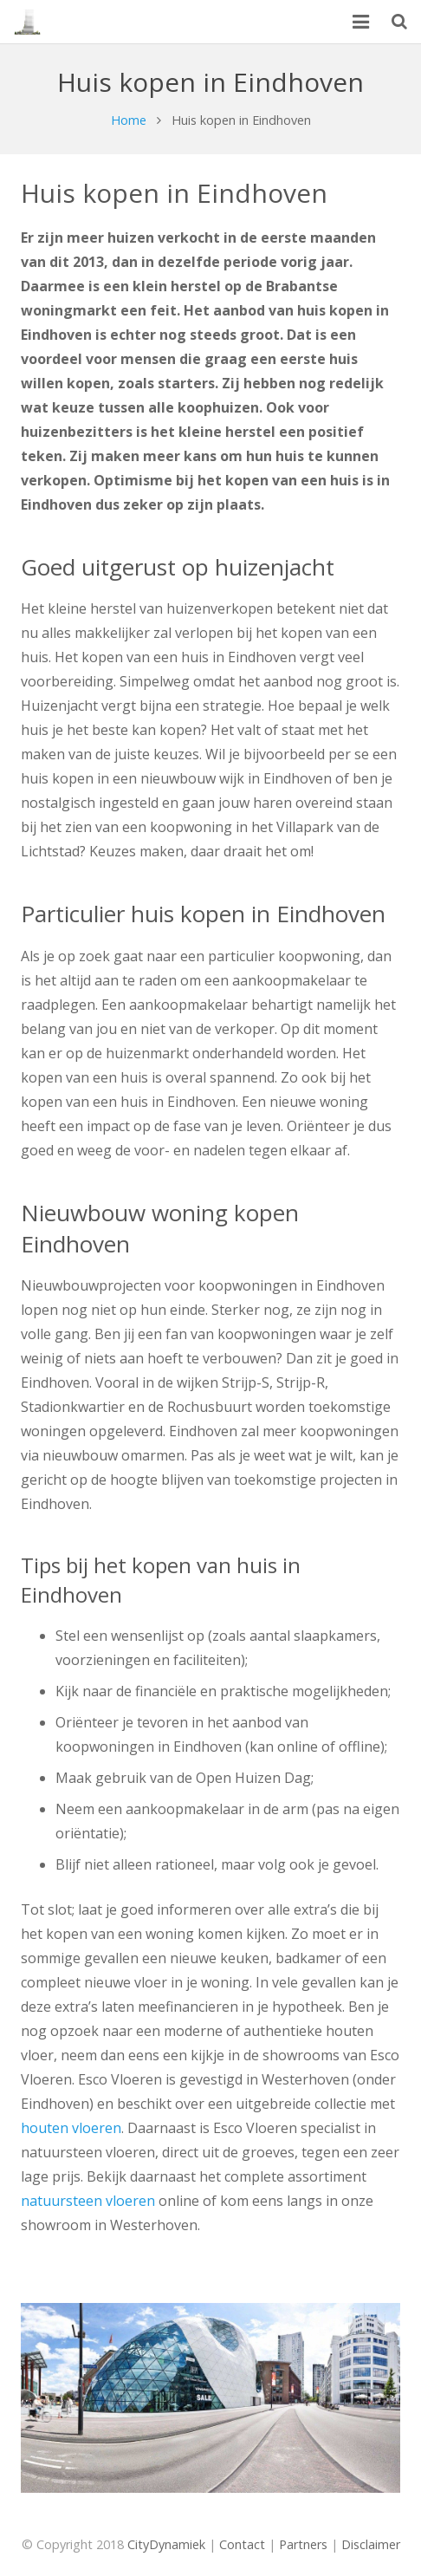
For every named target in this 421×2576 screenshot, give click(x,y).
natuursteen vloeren (88, 2200)
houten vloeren (71, 2127)
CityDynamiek (166, 2544)
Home (128, 120)
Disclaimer (370, 2544)
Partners (303, 2544)
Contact (242, 2544)
